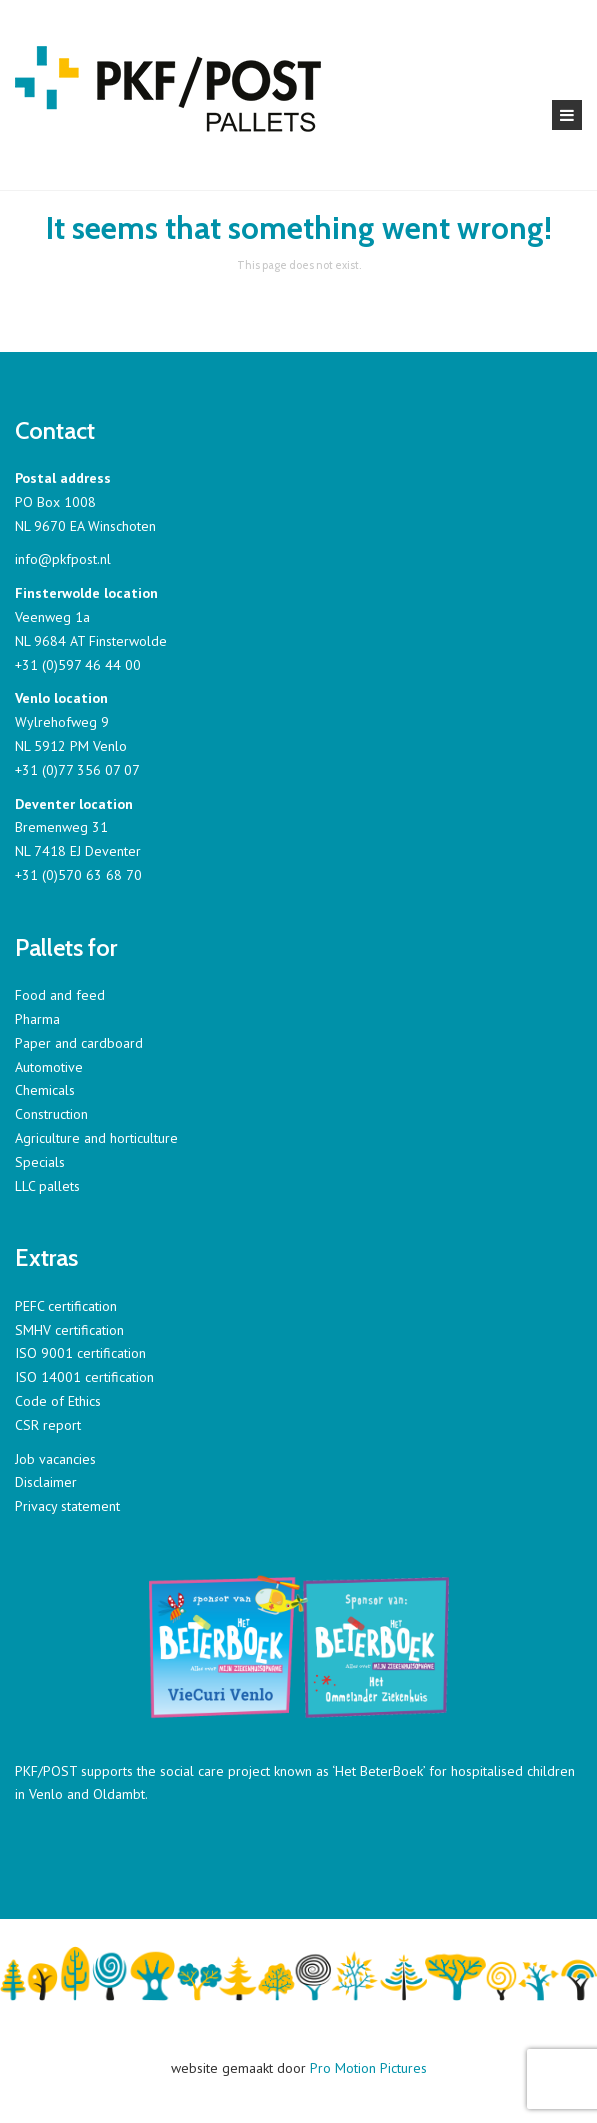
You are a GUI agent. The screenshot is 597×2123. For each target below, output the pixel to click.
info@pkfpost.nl (63, 559)
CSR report (48, 1425)
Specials (40, 1162)
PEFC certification (66, 1306)
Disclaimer (46, 1482)
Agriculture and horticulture (96, 1138)
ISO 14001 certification (84, 1377)
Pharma (37, 1019)
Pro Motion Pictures (368, 2068)
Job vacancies (55, 1459)
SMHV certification (69, 1330)
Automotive (49, 1067)
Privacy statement (67, 1506)
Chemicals (45, 1090)
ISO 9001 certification (80, 1353)
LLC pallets (47, 1186)
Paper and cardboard (79, 1043)
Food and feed (60, 995)
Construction (51, 1114)
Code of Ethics (58, 1401)
